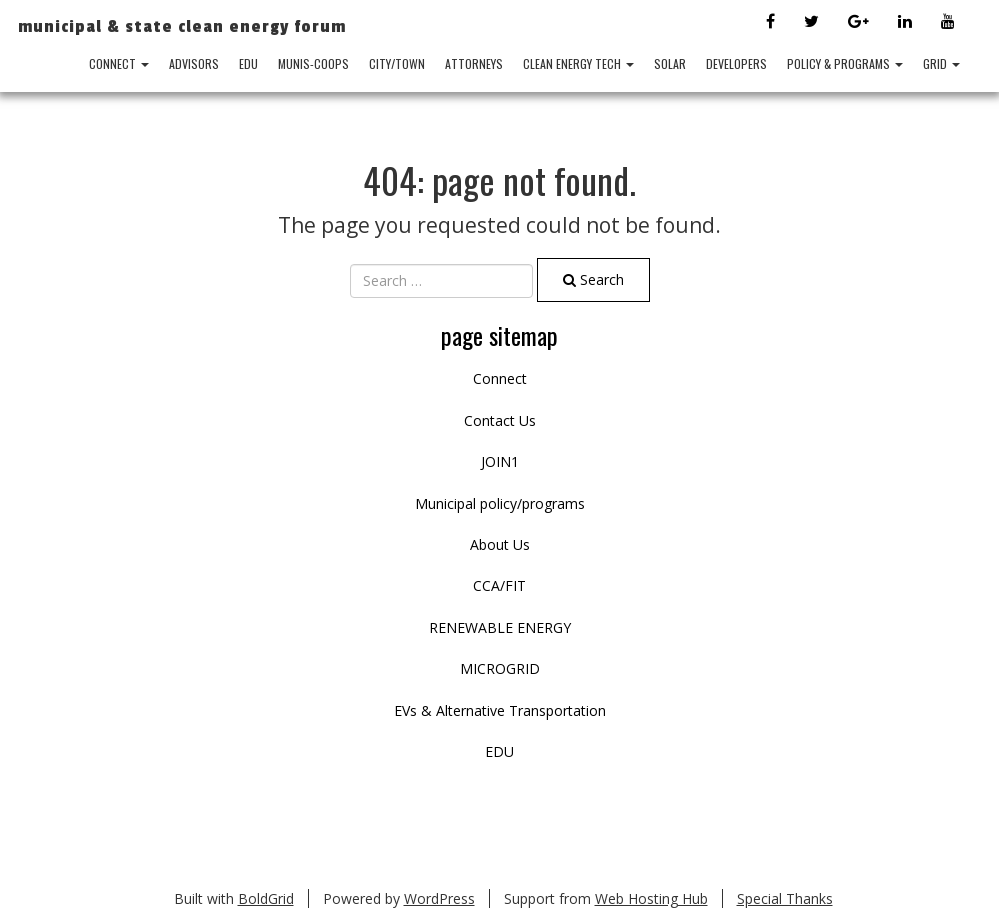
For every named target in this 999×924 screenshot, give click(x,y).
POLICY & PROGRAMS (845, 63)
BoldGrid (266, 898)
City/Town (397, 63)
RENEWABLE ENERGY (500, 627)
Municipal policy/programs (500, 503)
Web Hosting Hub (651, 898)
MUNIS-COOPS (313, 63)
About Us (500, 544)
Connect (119, 63)
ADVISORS (194, 63)
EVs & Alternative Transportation (500, 710)
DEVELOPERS (736, 63)
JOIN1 (500, 461)
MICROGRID (500, 668)
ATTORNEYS (474, 63)
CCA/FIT (499, 585)
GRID (941, 63)
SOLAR (670, 63)
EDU (248, 63)
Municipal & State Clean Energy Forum (182, 26)
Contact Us (500, 420)
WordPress (439, 898)
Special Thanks (785, 898)
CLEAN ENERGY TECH (578, 63)
